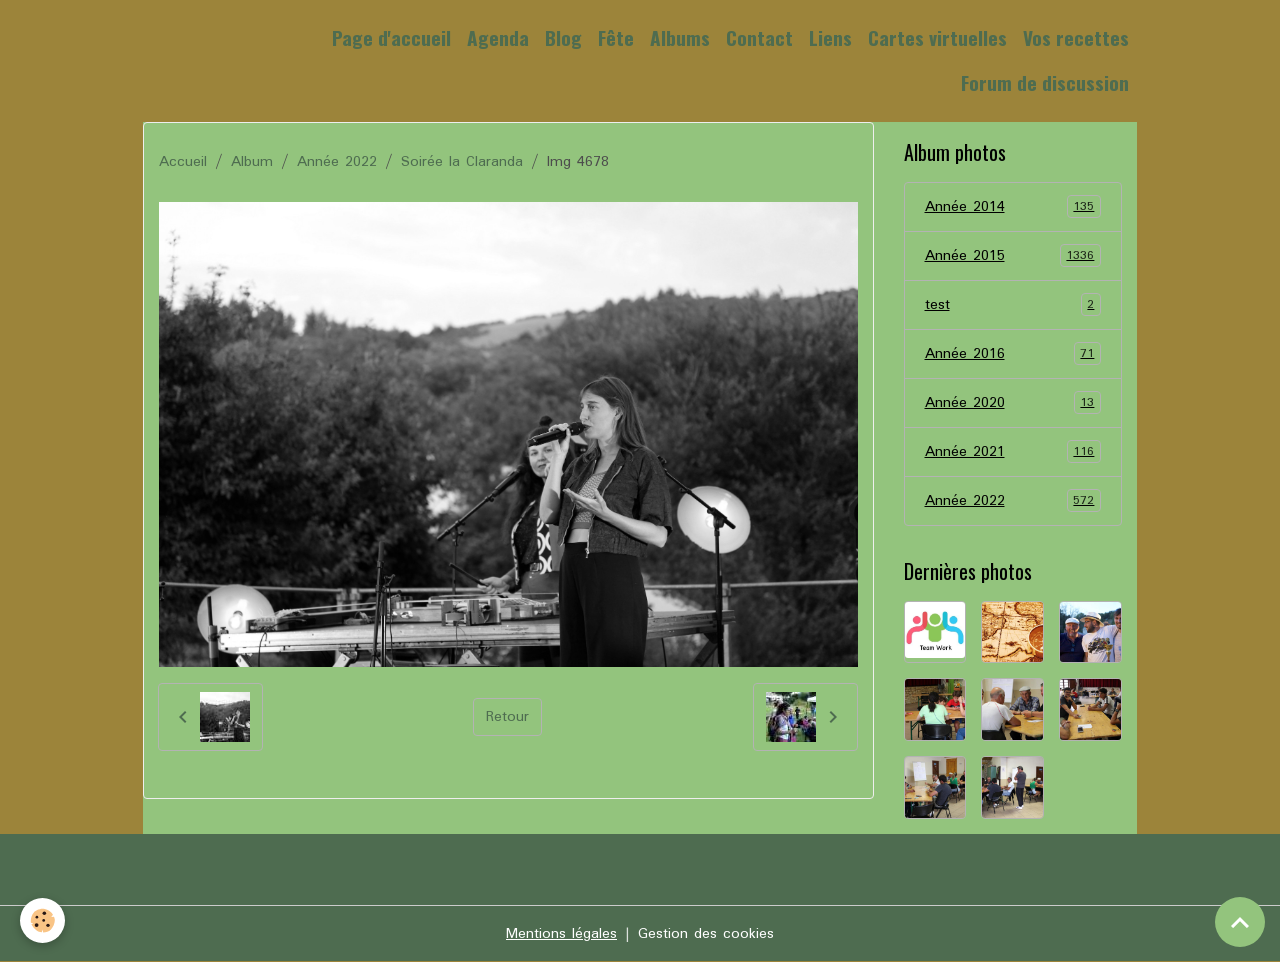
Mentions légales (561, 934)
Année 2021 (1013, 452)
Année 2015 (1013, 256)
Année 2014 (1013, 207)
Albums (680, 37)
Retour (507, 717)
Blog (563, 37)
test (1013, 305)
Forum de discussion (1045, 82)
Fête (616, 37)
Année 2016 (1013, 354)
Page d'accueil (391, 37)
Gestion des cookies (706, 934)
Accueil (183, 162)
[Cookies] (42, 920)
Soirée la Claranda (462, 162)
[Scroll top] (1240, 922)
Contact (759, 37)
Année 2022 (337, 162)
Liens (830, 37)
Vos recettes (1076, 37)
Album (252, 162)
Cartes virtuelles (937, 37)
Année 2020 (1013, 403)
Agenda (498, 37)
